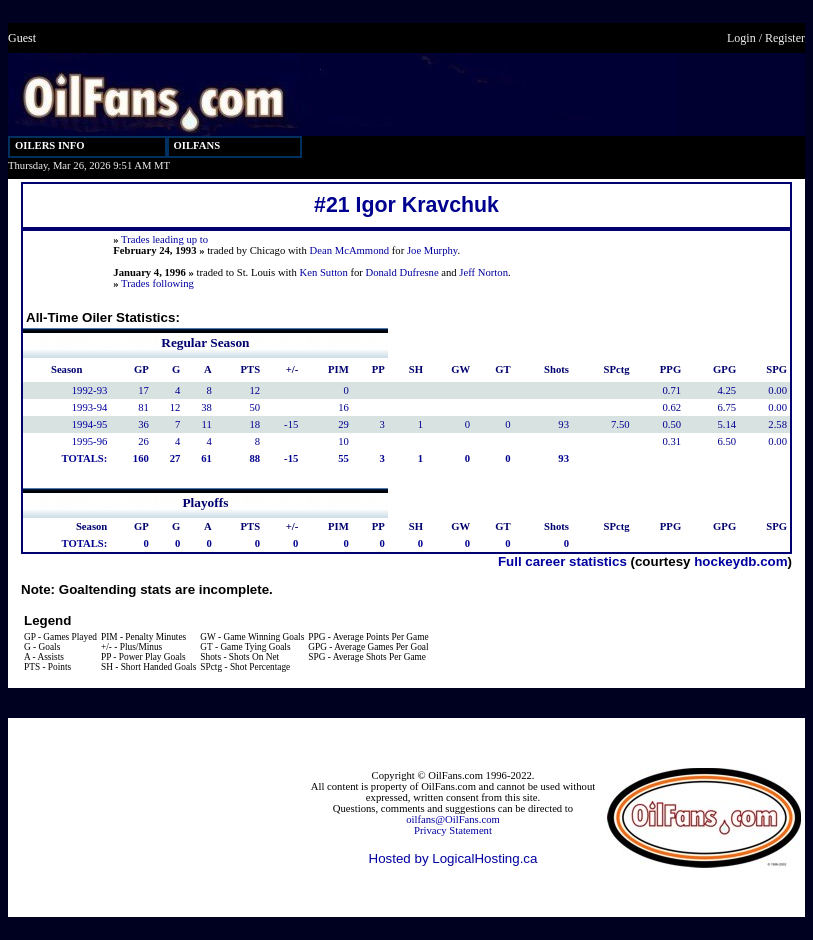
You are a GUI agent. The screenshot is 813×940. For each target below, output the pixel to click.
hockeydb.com (740, 561)
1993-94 (90, 407)
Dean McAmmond (350, 250)
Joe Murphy (432, 250)
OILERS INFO (50, 145)
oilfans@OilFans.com (453, 819)
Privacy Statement (453, 830)
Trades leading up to (164, 239)
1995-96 (90, 441)
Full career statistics (562, 561)
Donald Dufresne (402, 272)
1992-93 (90, 390)
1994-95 (90, 424)
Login (741, 38)
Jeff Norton (483, 272)
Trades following (157, 283)
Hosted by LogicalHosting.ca (453, 858)
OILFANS (197, 145)
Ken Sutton (324, 272)
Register (785, 38)
